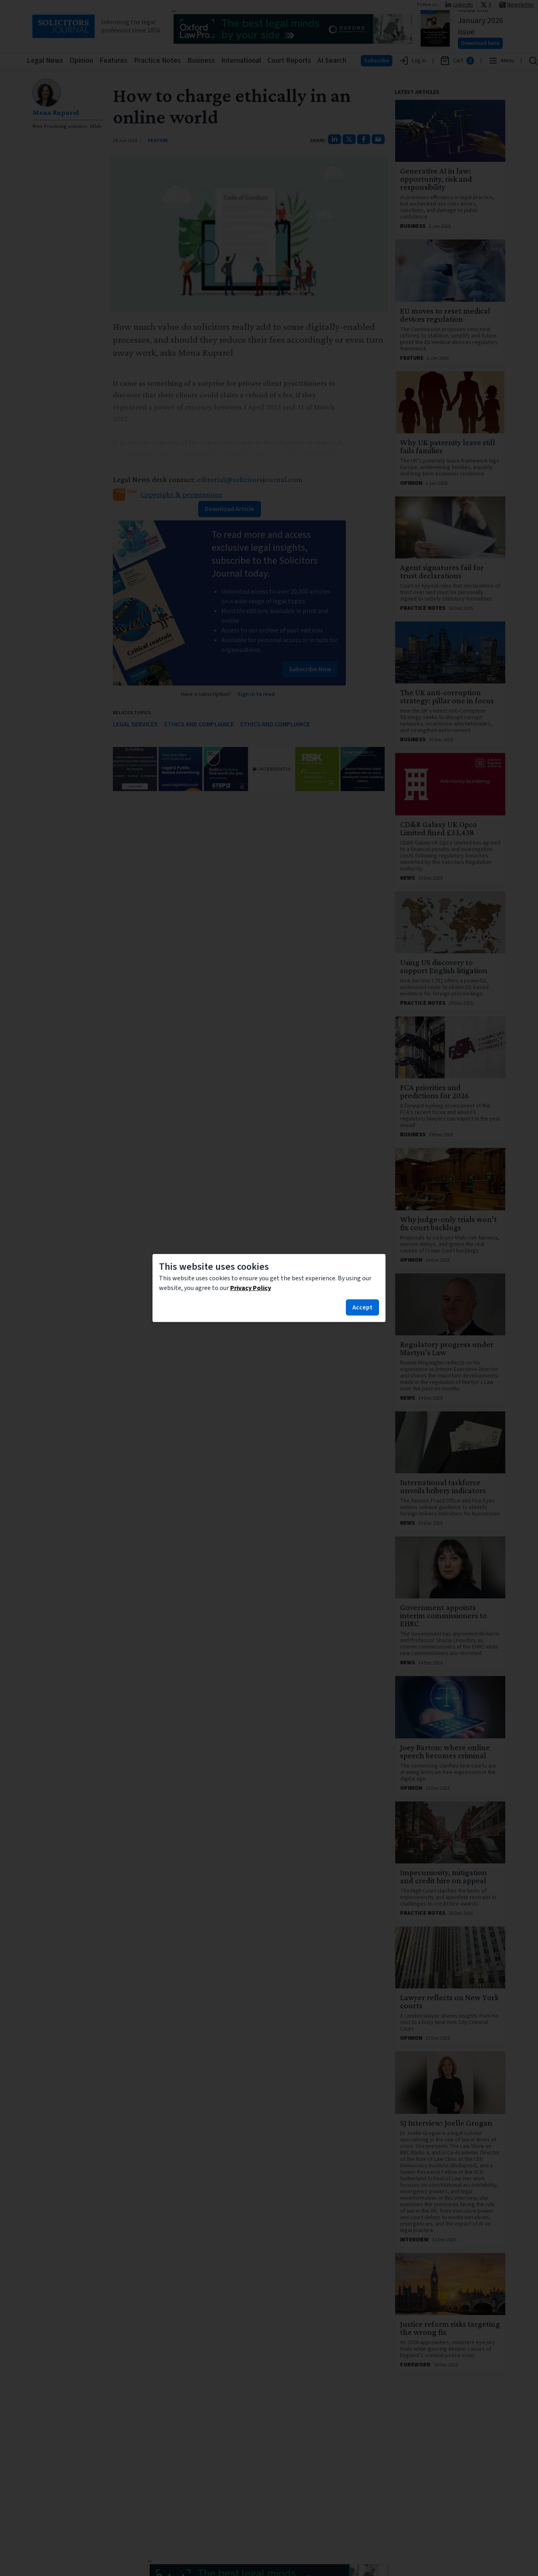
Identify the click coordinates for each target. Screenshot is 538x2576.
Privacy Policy (250, 1288)
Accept (362, 1307)
